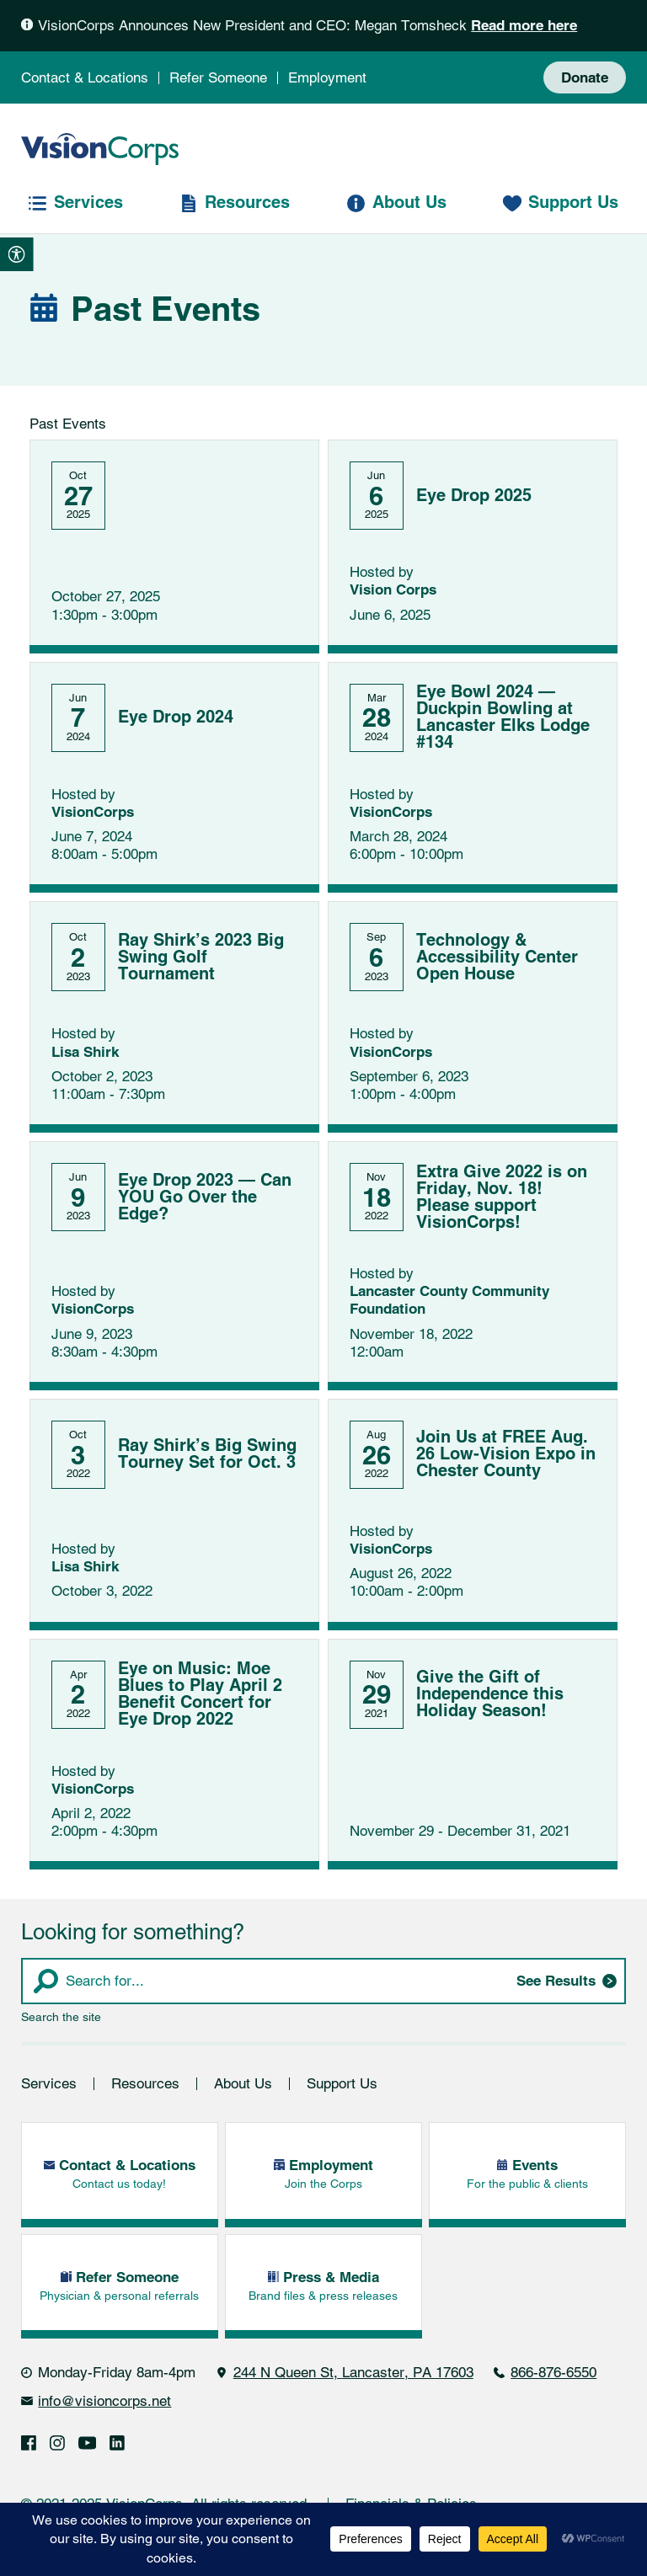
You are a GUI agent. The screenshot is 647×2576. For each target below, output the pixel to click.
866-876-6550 (553, 2373)
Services (49, 2085)
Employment (327, 77)
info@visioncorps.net (104, 2402)
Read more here (524, 26)
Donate (584, 78)
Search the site (61, 2018)
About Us (243, 2085)
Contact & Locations (84, 77)
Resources (145, 2085)
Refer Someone (218, 77)
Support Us (342, 2085)
